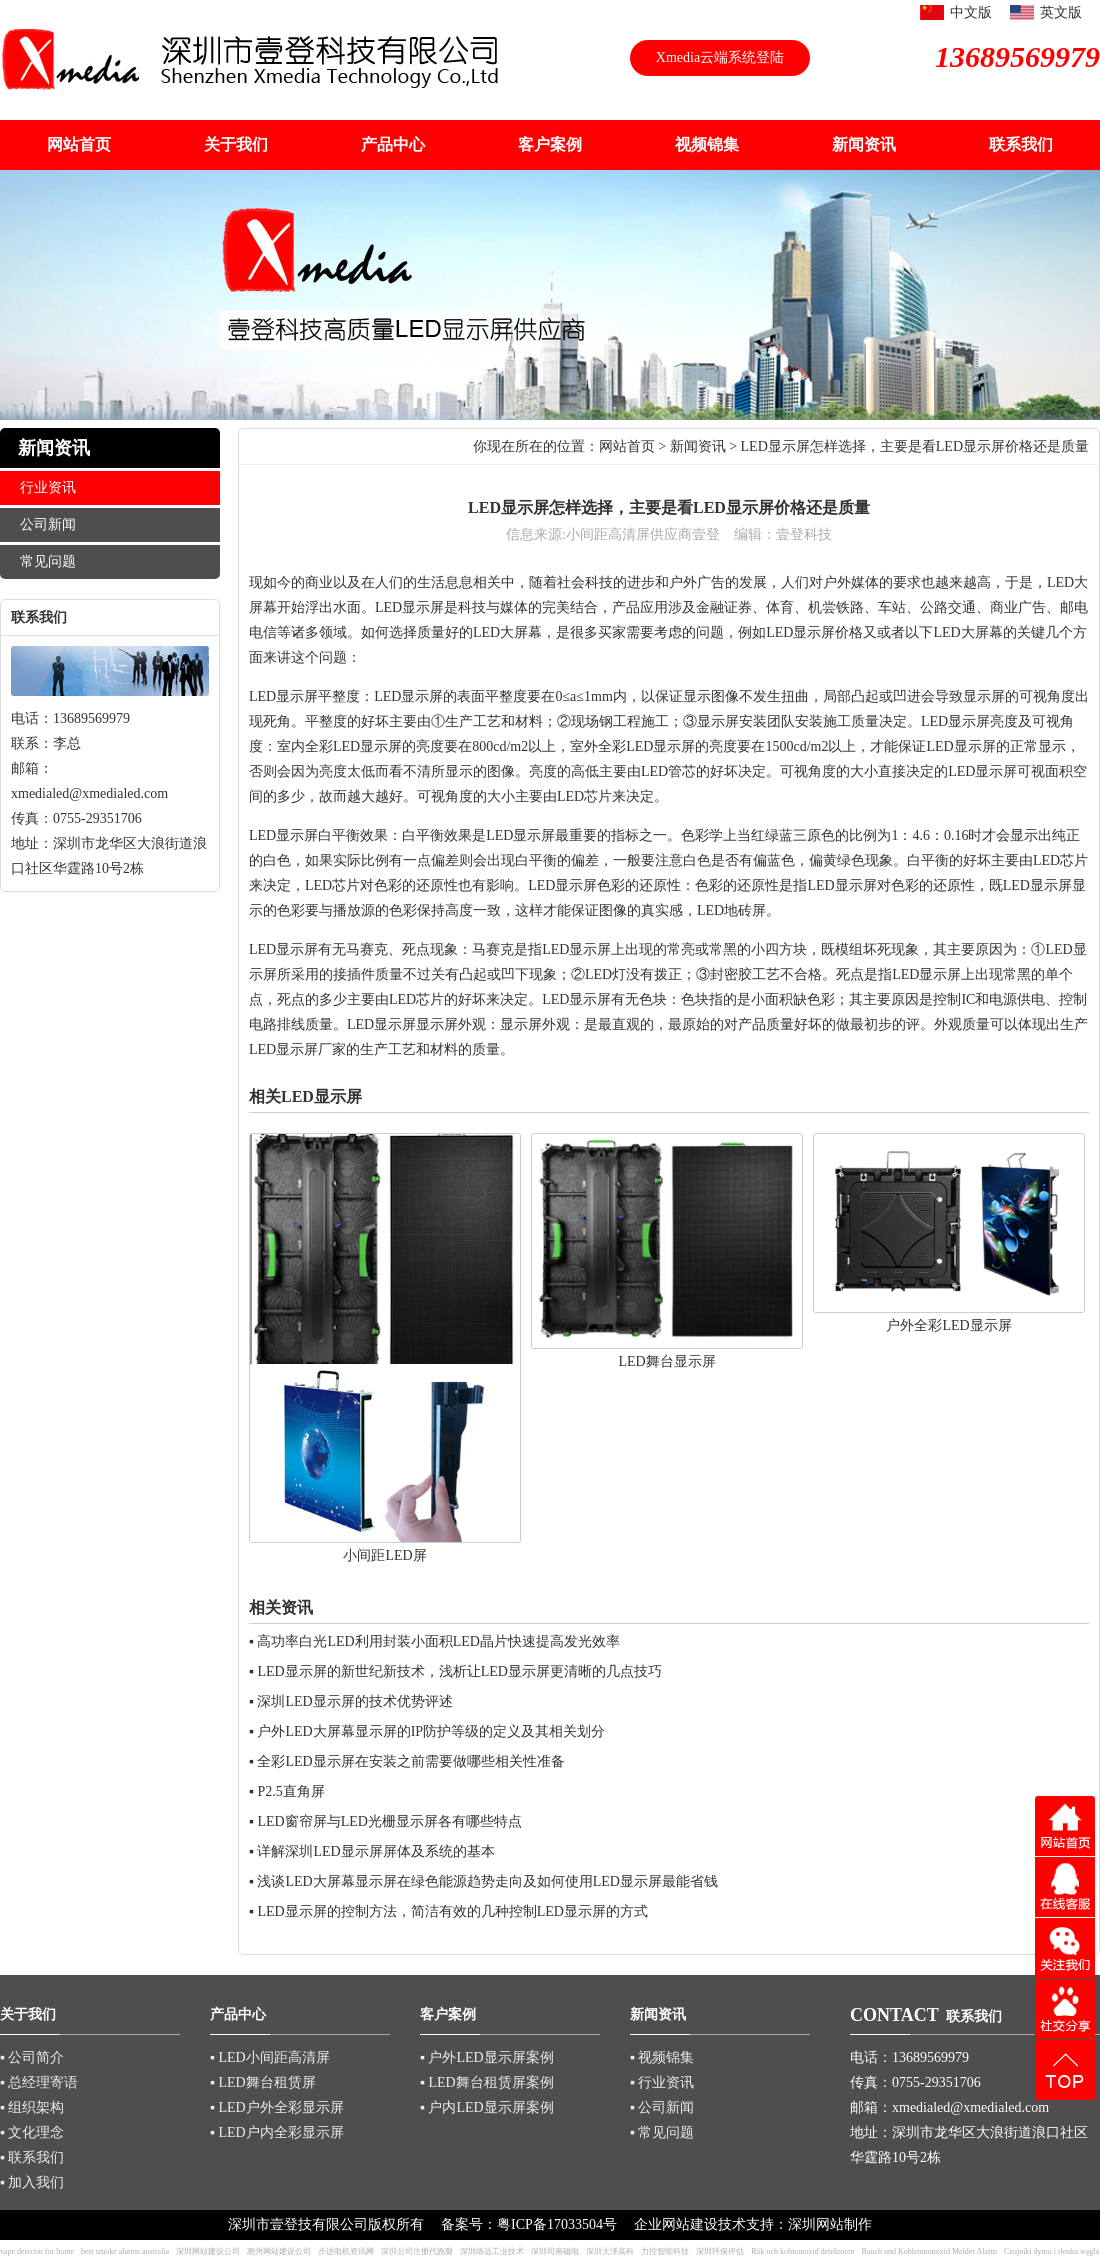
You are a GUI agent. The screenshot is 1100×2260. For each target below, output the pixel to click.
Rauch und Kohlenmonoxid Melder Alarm (930, 2251)
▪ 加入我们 (32, 2182)
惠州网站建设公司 (279, 2251)
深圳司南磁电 (555, 2251)
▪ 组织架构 (32, 2107)
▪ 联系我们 (32, 2157)
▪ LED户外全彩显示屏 (277, 2107)
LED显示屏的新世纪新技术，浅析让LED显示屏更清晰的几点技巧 (459, 1671)
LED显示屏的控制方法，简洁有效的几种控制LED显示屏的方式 (452, 1911)
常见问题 (48, 561)
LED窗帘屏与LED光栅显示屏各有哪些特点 (389, 1821)
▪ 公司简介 (32, 2057)
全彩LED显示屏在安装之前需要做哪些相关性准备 (410, 1761)
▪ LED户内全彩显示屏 (277, 2132)
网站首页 (627, 446)
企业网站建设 (676, 2224)
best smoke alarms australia (125, 2251)
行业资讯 (48, 487)
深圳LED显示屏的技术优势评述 (354, 1701)
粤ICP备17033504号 (557, 2224)
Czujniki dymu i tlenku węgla (1051, 2251)
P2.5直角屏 (290, 1791)
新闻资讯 (698, 446)
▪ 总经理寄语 (39, 2082)
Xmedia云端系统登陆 (720, 57)
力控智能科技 (665, 2251)
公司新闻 (48, 524)
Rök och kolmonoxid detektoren (802, 2251)
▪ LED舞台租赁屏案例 (487, 2082)
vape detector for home (37, 2251)
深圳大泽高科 (610, 2251)
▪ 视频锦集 (662, 2057)
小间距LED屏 (384, 1555)
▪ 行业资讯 (662, 2082)
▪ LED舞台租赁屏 (263, 2082)
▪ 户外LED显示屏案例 (487, 2057)
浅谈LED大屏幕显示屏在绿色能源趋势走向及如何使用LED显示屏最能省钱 (487, 1881)
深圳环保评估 (720, 2251)
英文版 (1061, 12)
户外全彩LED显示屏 (948, 1325)
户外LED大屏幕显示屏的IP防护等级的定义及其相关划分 (431, 1731)
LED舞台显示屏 (666, 1361)
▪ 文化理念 (32, 2132)
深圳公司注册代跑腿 (417, 2251)
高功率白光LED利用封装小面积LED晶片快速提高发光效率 (438, 1641)
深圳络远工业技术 (492, 2251)
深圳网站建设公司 (208, 2251)
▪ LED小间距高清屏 (270, 2057)
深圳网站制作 (830, 2224)
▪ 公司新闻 (662, 2107)
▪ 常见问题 (662, 2132)
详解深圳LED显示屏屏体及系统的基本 (375, 1851)
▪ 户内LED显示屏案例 (487, 2107)
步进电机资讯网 (346, 2251)
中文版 (971, 12)
